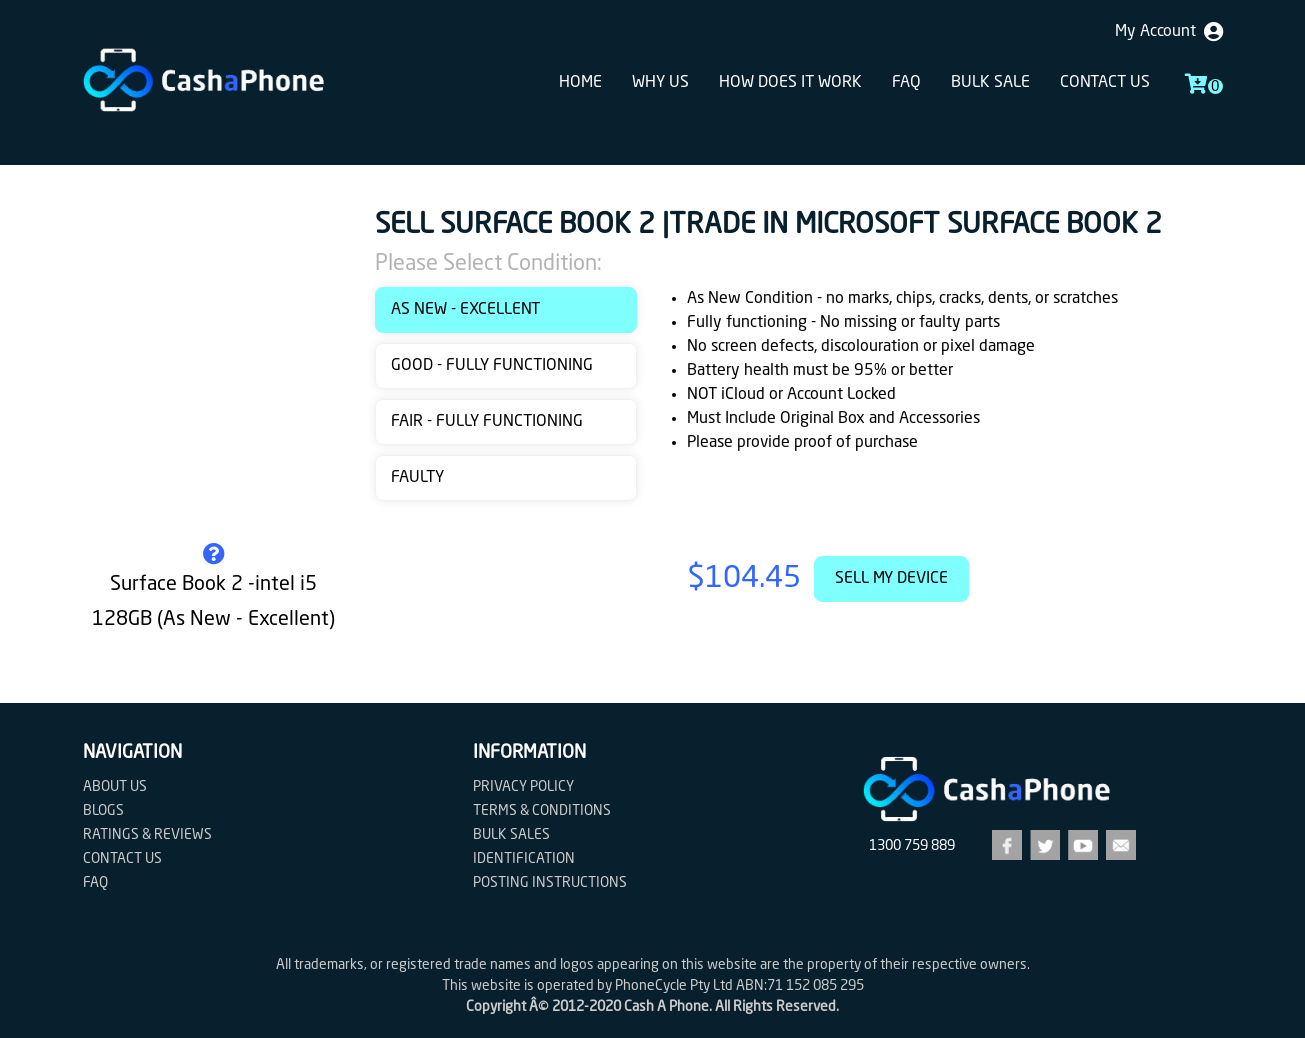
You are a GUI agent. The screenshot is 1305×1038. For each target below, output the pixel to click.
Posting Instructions (550, 883)
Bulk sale (990, 83)
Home (580, 83)
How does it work (790, 83)
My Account (1169, 32)
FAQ (906, 83)
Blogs (103, 811)
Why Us (660, 83)
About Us (115, 787)
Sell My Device (891, 579)
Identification (524, 859)
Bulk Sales (511, 835)
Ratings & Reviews (147, 835)
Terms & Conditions (542, 811)
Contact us (1105, 83)
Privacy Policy (523, 787)
